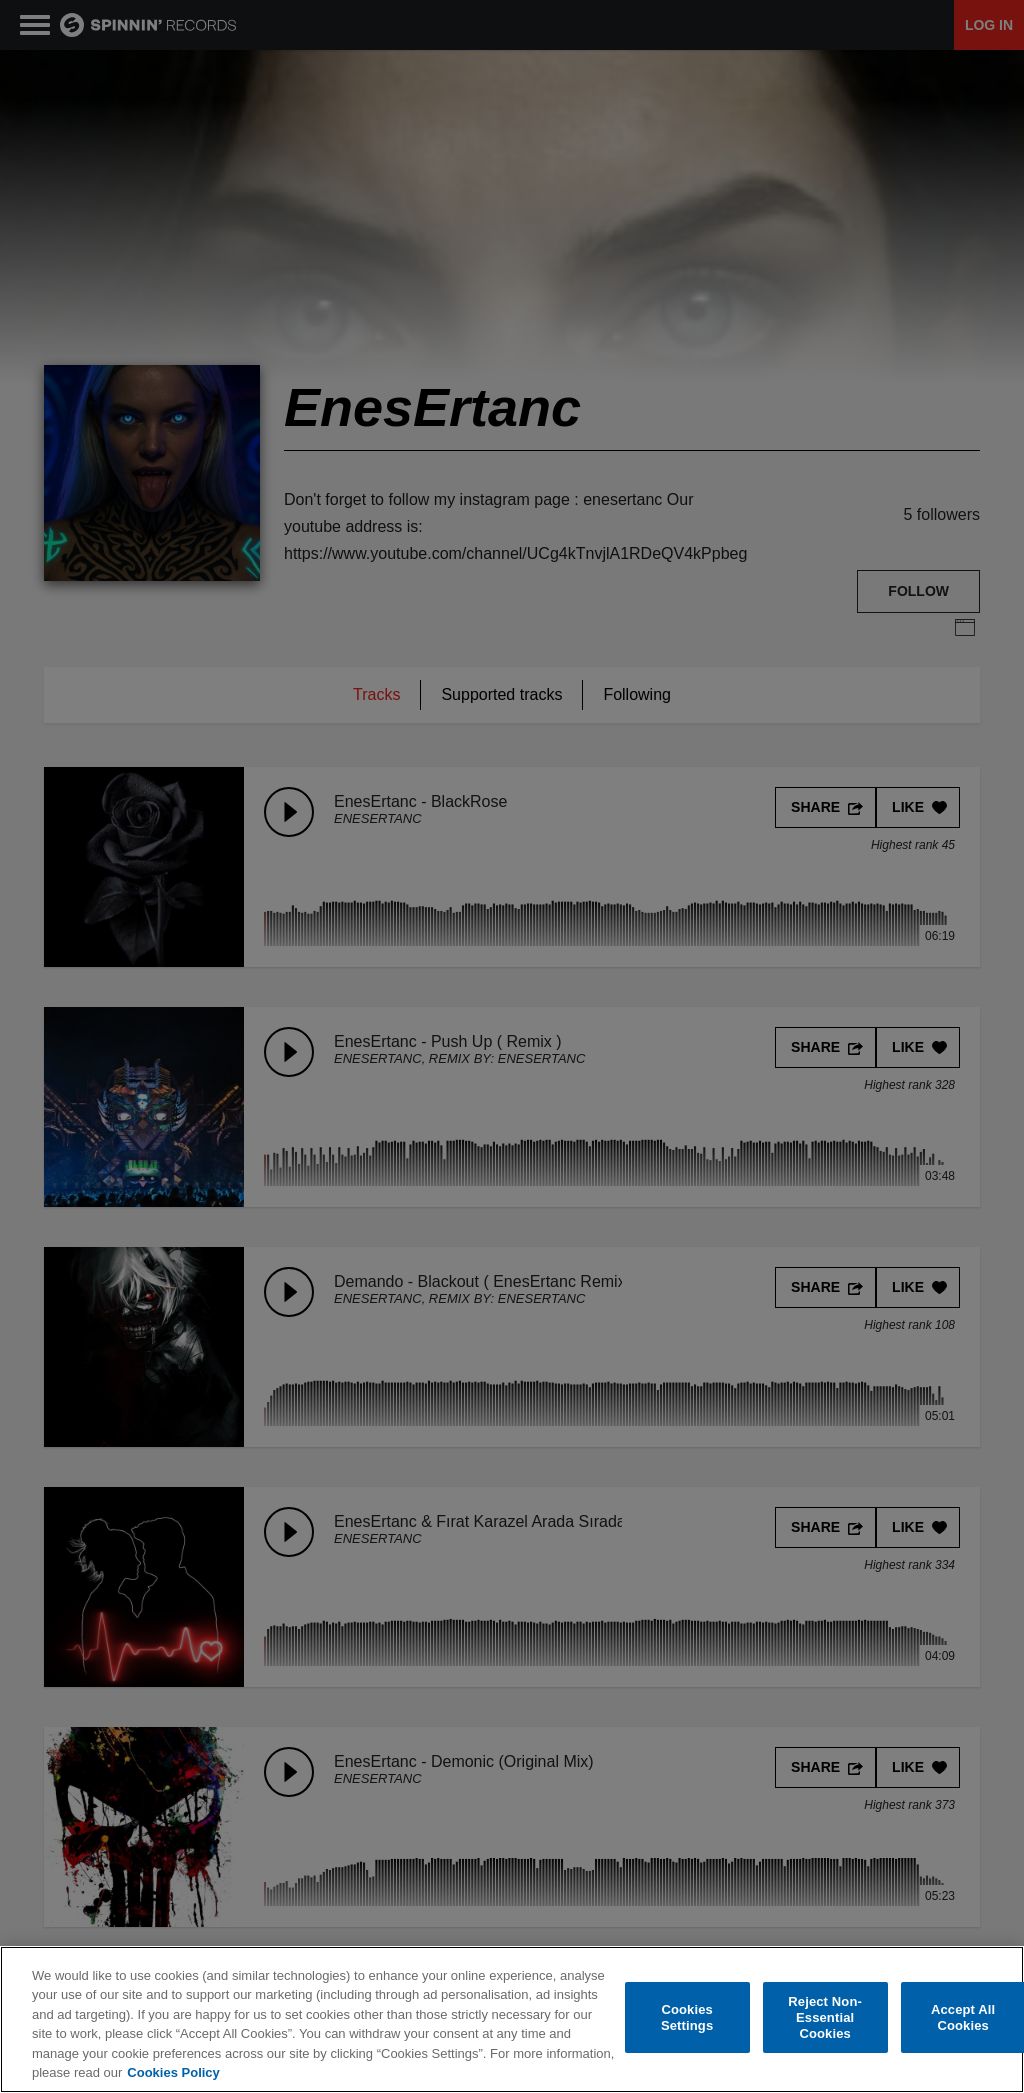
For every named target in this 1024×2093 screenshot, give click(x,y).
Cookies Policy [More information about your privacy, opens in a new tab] (173, 2072)
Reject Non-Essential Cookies (825, 2018)
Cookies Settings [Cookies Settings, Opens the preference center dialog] (687, 2017)
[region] (512, 2019)
